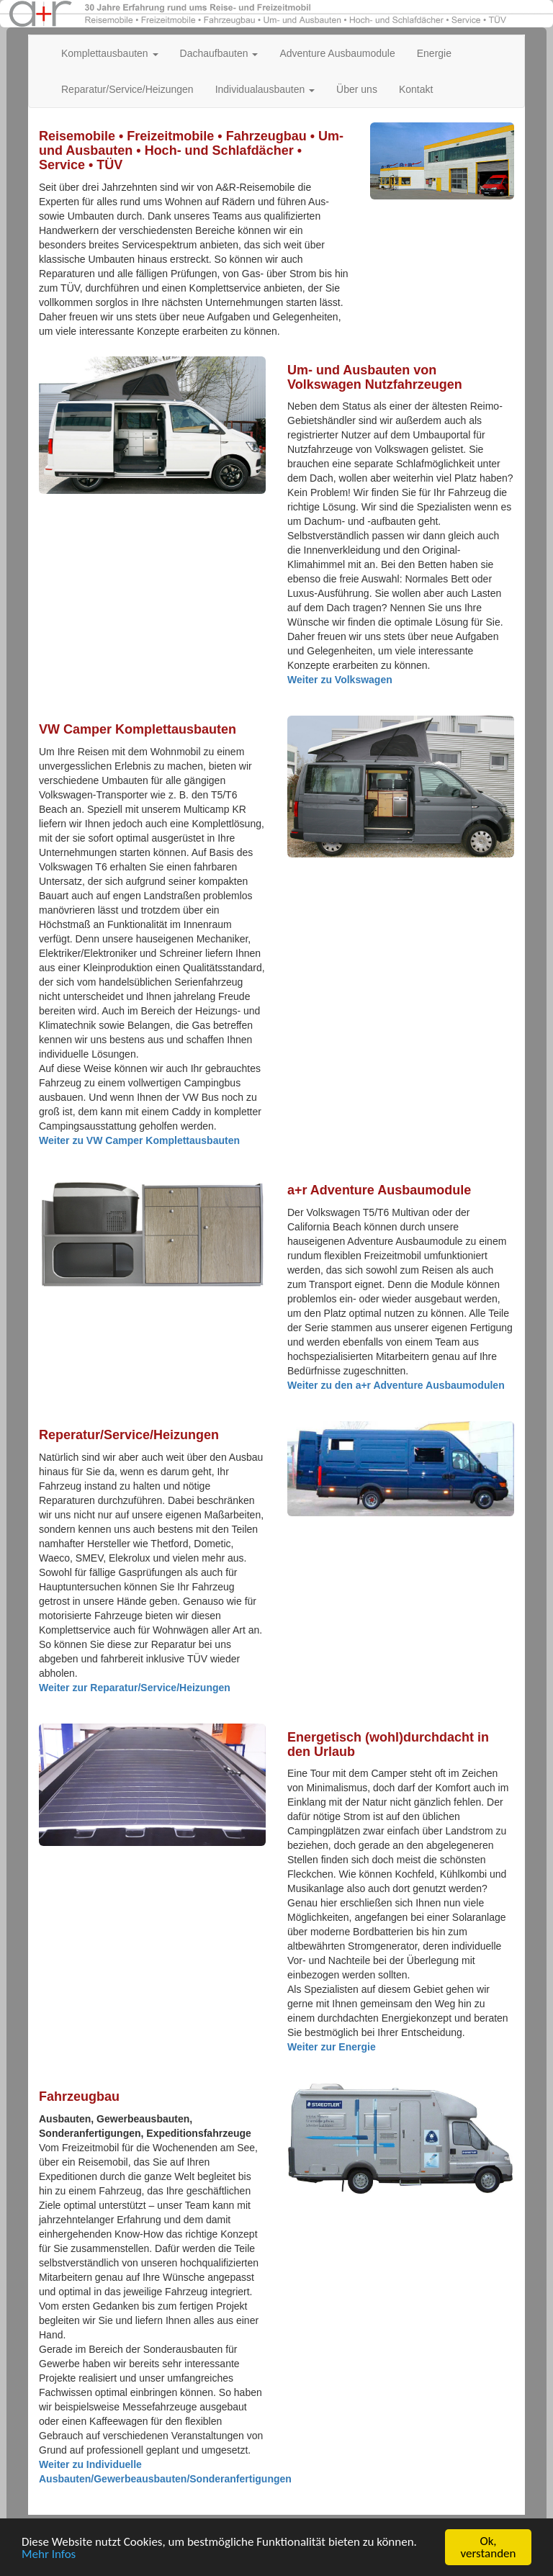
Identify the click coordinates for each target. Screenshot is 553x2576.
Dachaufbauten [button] (219, 53)
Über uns (356, 89)
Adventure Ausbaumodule (337, 53)
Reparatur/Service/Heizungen (127, 89)
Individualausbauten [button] (265, 89)
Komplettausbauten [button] (109, 53)
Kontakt (416, 89)
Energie (434, 53)
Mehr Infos (49, 2554)
